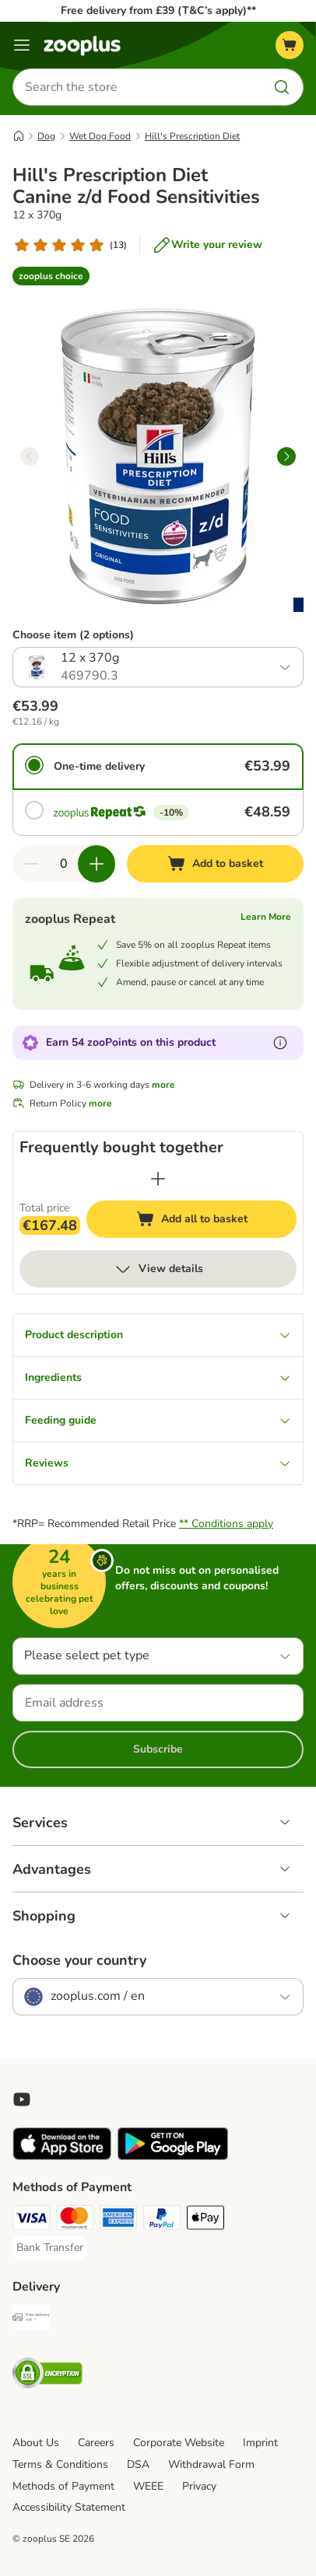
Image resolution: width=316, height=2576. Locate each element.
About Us (35, 2442)
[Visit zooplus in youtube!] (21, 2099)
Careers (96, 2442)
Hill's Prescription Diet (192, 136)
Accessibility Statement (68, 2507)
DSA (138, 2464)
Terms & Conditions (60, 2464)
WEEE (148, 2486)
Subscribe (158, 1749)
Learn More (266, 917)
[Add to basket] (215, 864)
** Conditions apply (226, 1523)
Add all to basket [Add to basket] (207, 1221)
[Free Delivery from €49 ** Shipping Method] (31, 2319)
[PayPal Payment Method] (162, 2220)
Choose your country (79, 1960)
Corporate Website (178, 2442)
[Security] (47, 2375)
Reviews (158, 1463)
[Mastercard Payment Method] (74, 2220)
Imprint (260, 2442)
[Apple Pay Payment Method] (205, 2220)
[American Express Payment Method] (118, 2220)
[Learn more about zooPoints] (280, 1043)
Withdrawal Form (211, 2464)
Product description (158, 1334)
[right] (286, 456)
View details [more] (158, 1269)
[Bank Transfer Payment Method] (49, 2248)
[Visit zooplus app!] (61, 2156)
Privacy (199, 2486)
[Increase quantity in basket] (96, 864)
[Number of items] (63, 864)
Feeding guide (158, 1420)
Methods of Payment (63, 2486)
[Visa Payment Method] (31, 2220)
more (163, 1084)
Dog (46, 136)
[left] (29, 456)
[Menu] (21, 45)
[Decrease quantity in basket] (31, 864)
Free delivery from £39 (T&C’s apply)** (158, 10)
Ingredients (158, 1377)
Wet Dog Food (100, 136)
